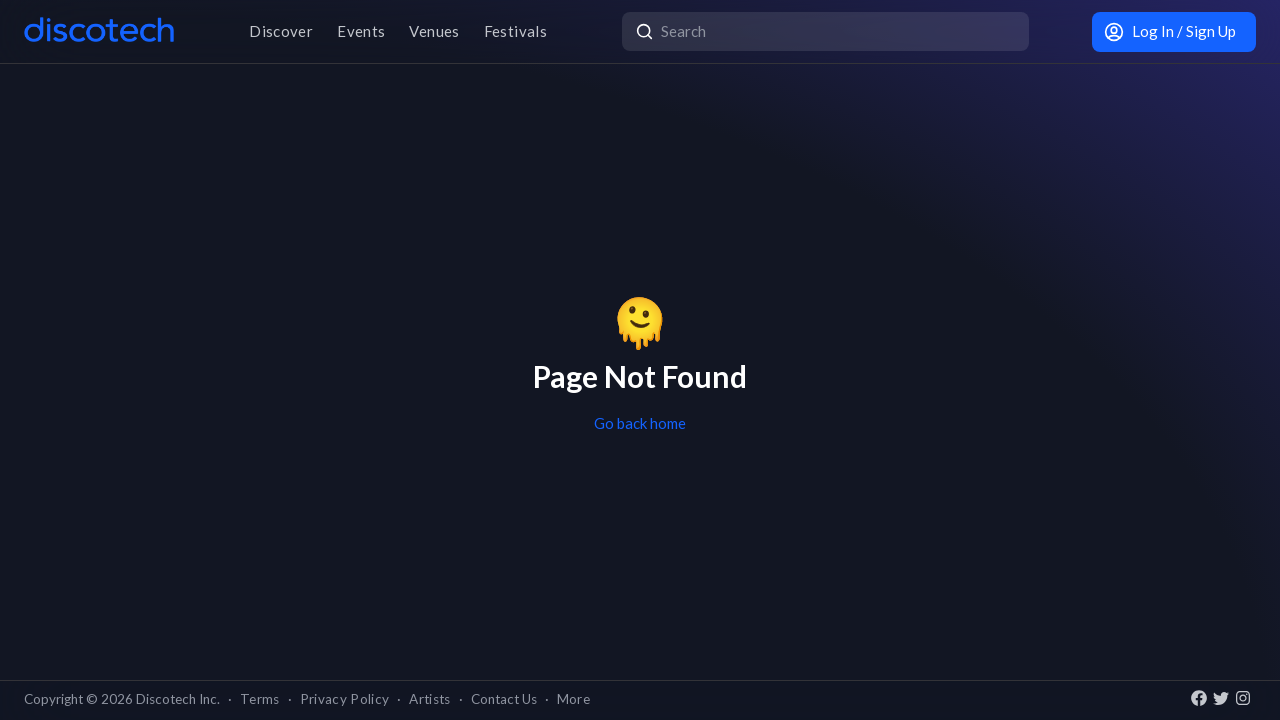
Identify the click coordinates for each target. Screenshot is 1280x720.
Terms (260, 699)
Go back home (640, 423)
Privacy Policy (345, 699)
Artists (429, 699)
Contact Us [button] (504, 699)
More (573, 699)
